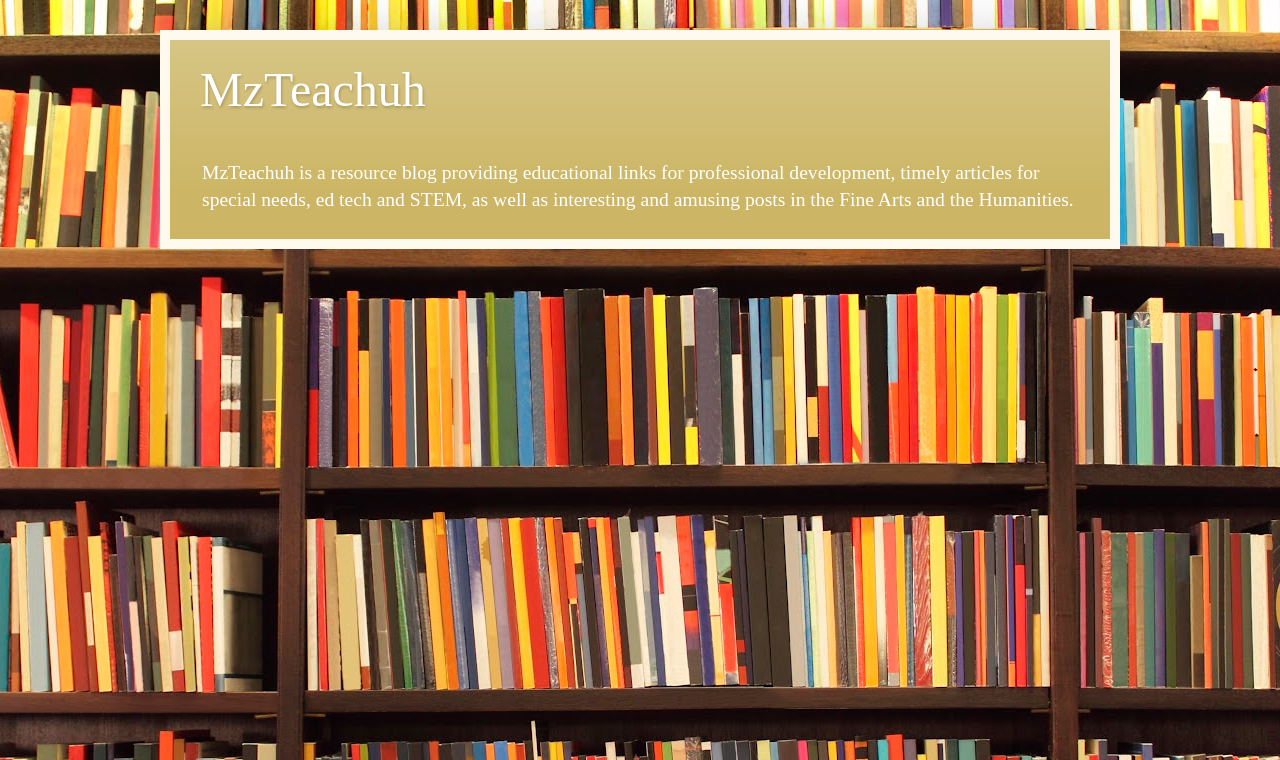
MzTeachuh (313, 89)
